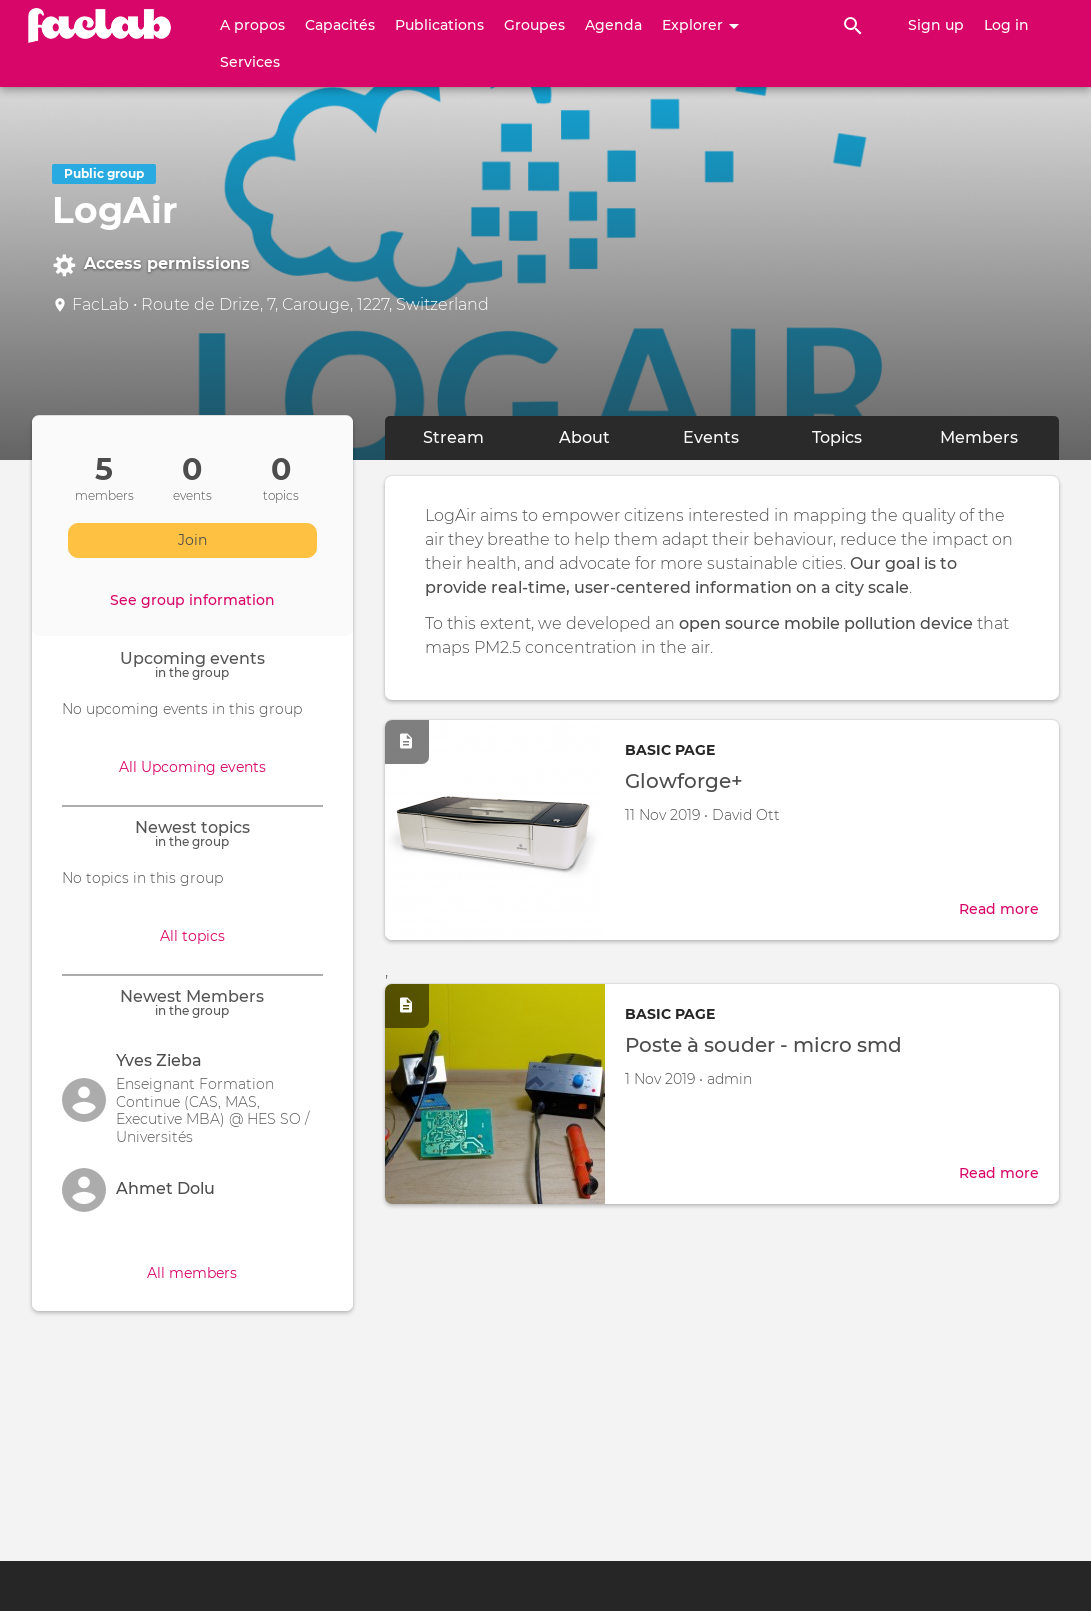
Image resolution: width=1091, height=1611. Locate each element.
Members (979, 437)
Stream (453, 437)
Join (192, 540)
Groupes (534, 25)
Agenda (613, 25)
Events (711, 437)
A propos (252, 25)
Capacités (340, 25)
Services (250, 62)
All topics (192, 936)
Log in (1006, 25)
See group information (192, 600)
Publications (439, 25)
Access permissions (151, 265)
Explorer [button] (700, 25)
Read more (999, 909)
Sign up (936, 25)
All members (192, 1273)
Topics (837, 437)
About (602, 436)
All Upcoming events (192, 767)
